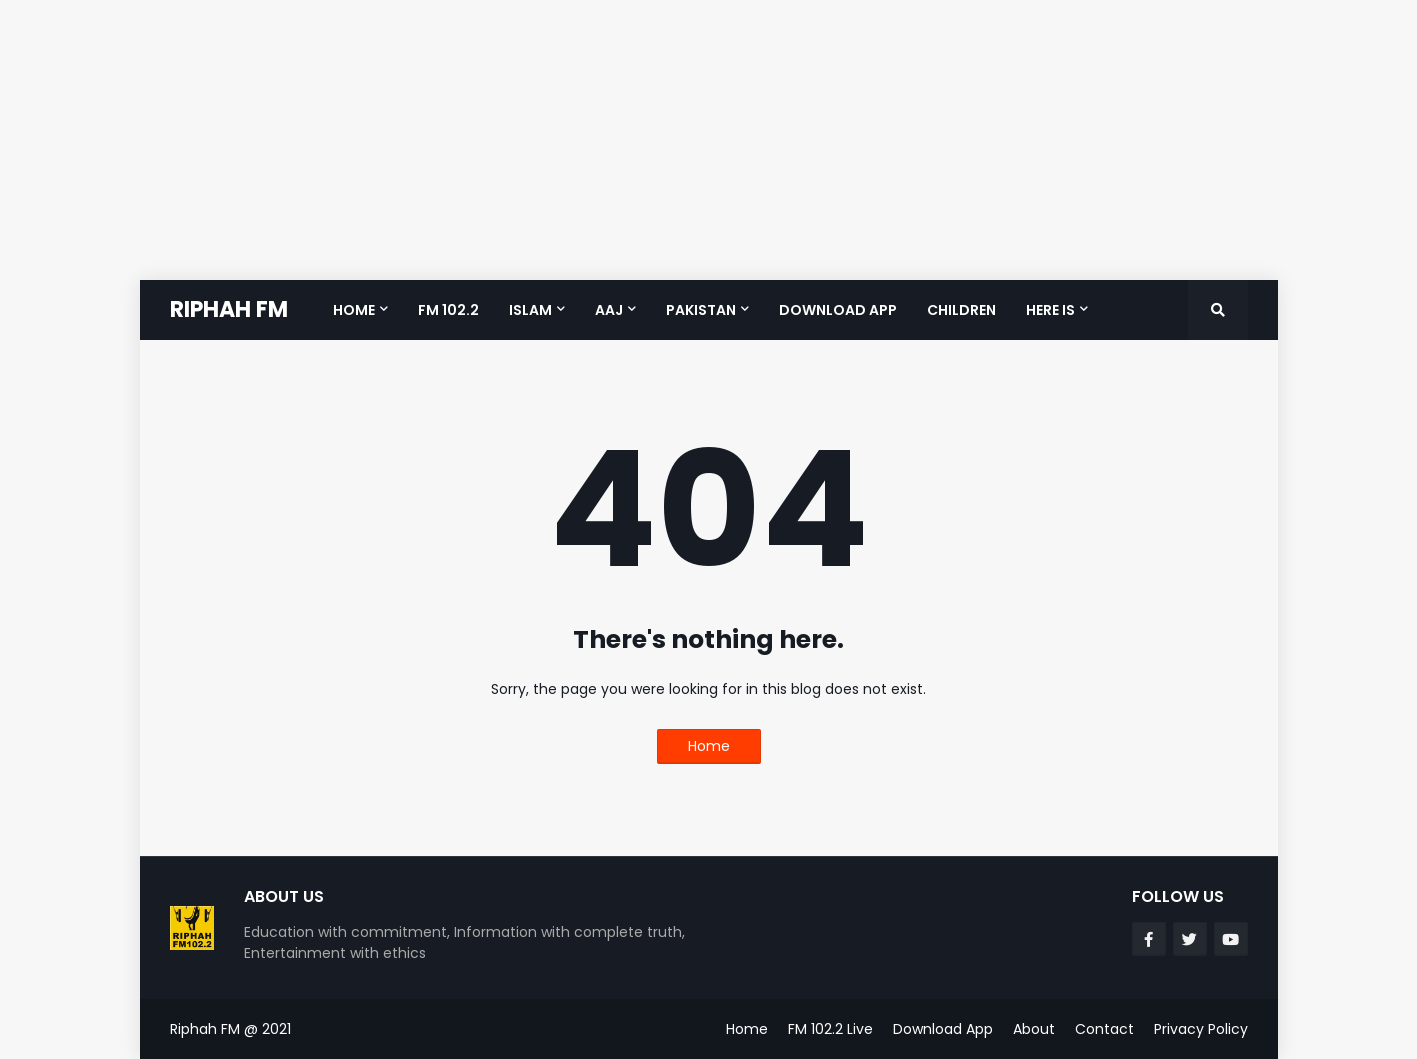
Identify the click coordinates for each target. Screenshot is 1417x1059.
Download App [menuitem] (838, 310)
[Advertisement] (600, 140)
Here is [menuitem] (1050, 310)
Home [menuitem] (354, 310)
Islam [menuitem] (530, 310)
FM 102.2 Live (830, 1029)
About (1034, 1029)
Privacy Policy (1201, 1029)
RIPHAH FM (229, 309)
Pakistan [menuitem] (701, 310)
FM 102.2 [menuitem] (448, 310)
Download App (943, 1029)
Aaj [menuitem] (609, 310)
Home (709, 746)
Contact (1104, 1029)
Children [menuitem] (961, 310)
